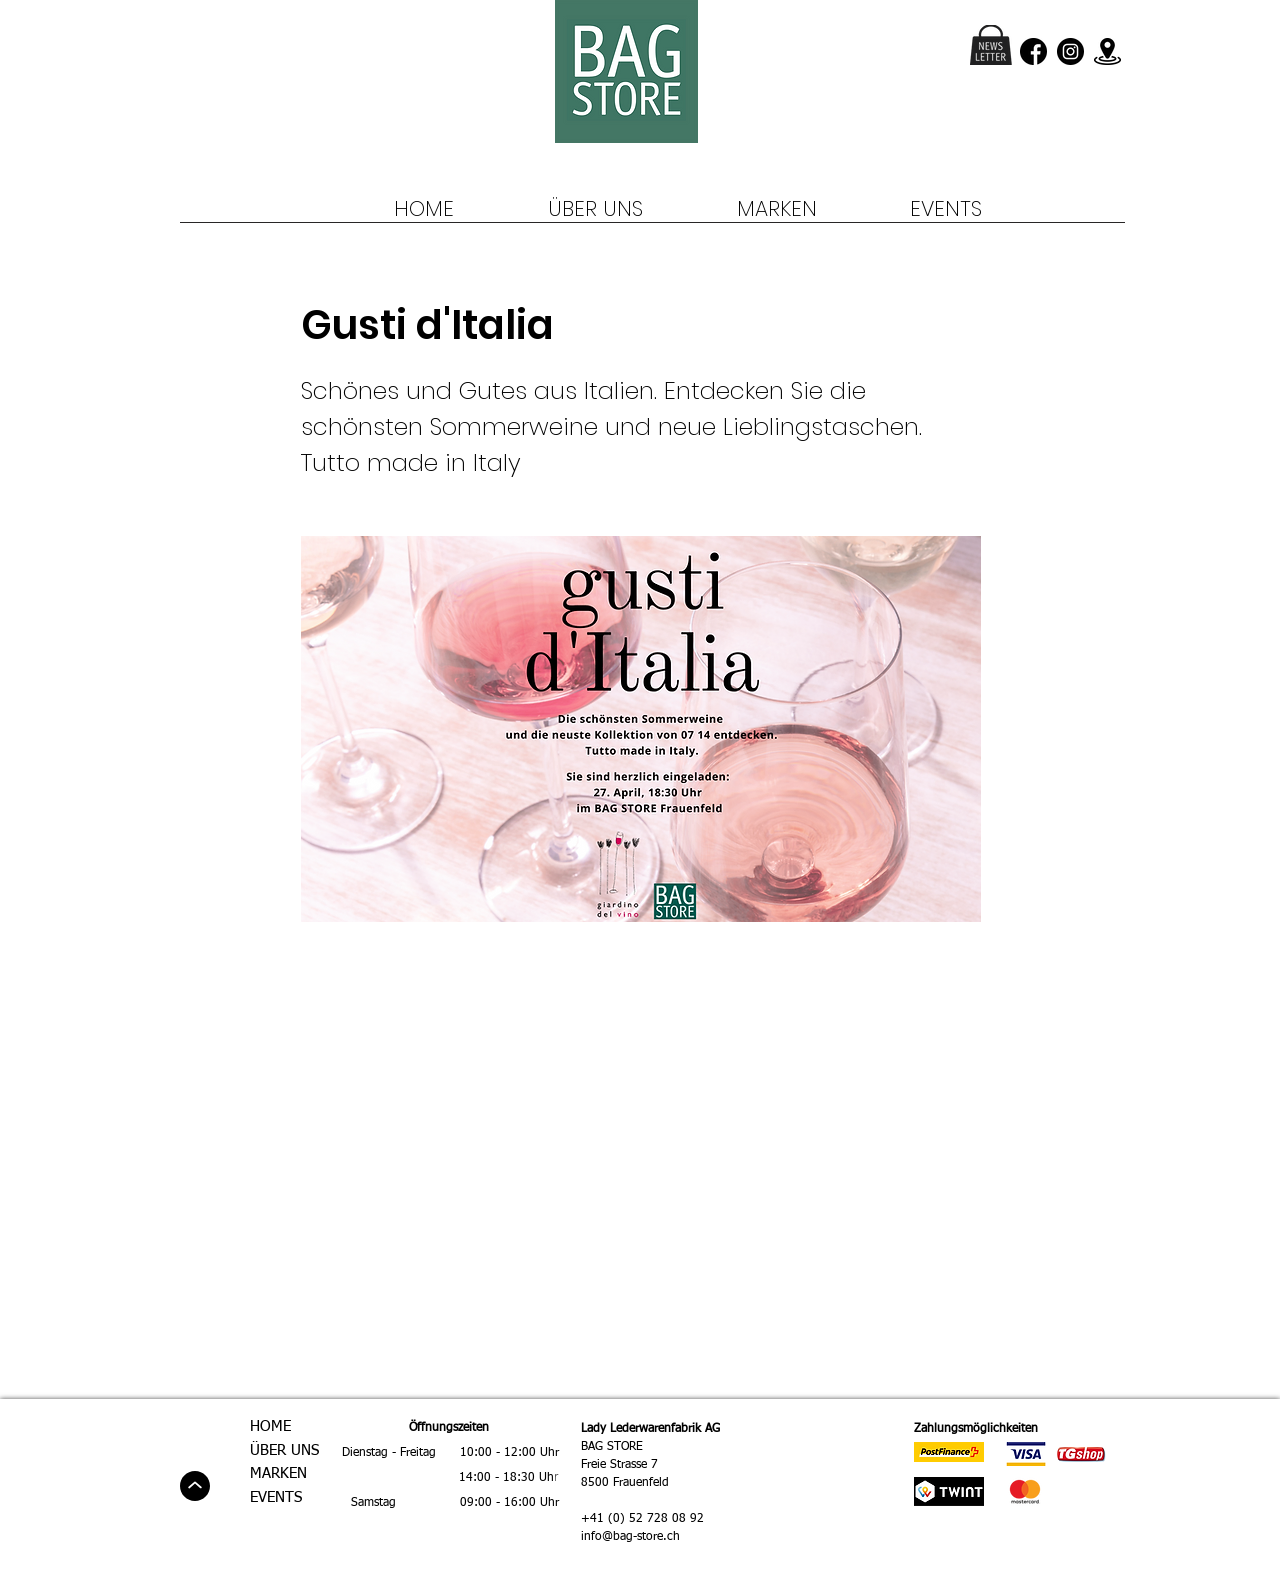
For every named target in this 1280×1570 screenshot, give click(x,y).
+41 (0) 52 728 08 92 (642, 1519)
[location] (1107, 51)
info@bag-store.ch (630, 1537)
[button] (991, 45)
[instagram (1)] (1070, 51)
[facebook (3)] (1033, 51)
